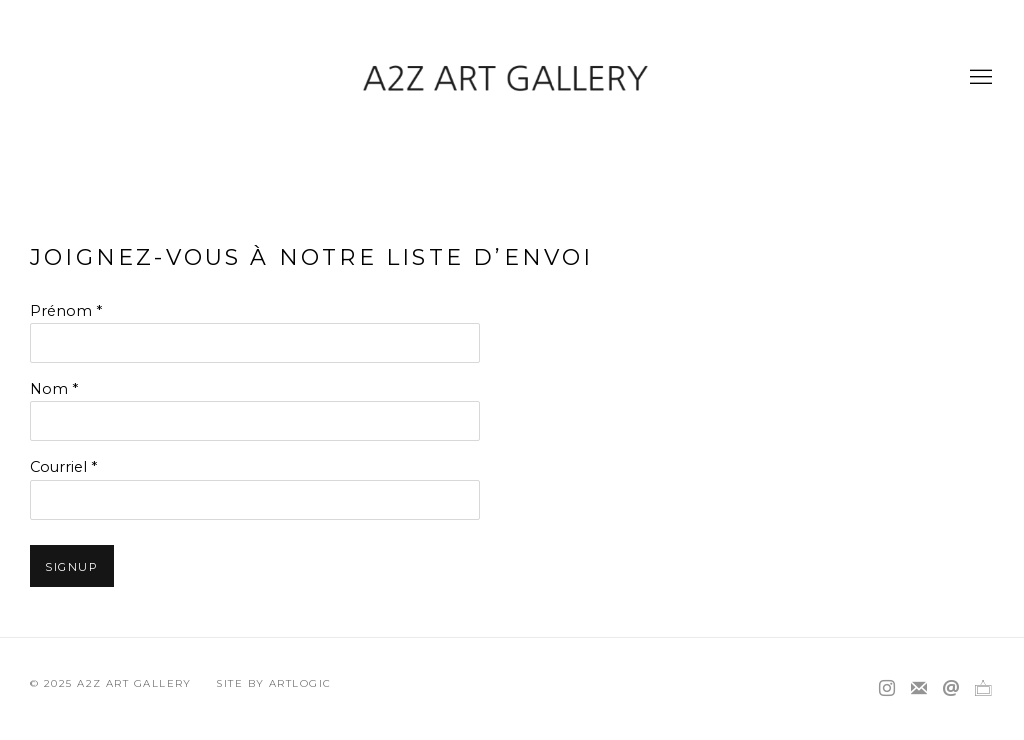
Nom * (54, 389)
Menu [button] (979, 78)
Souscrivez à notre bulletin (919, 689)
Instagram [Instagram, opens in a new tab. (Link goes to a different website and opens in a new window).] (887, 689)
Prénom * (66, 311)
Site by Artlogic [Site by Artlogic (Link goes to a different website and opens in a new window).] (273, 683)
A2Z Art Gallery (512, 77)
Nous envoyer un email (951, 689)
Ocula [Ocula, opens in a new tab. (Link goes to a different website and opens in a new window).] (983, 689)
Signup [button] (72, 567)
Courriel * (63, 467)
